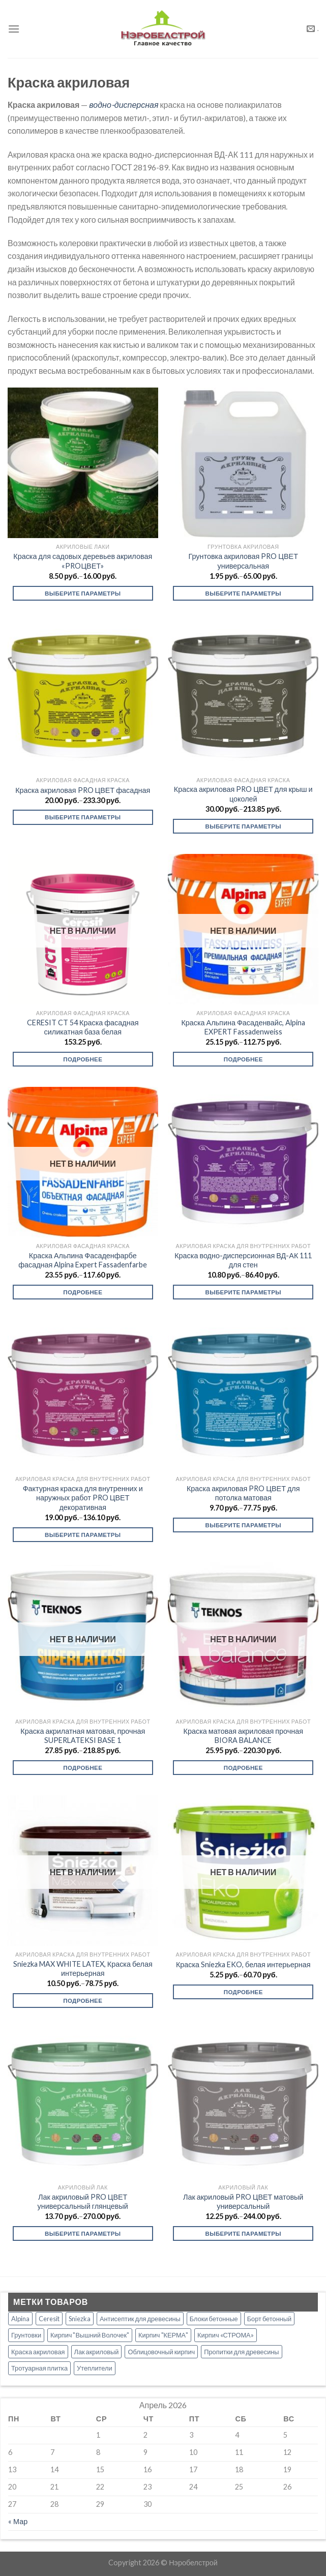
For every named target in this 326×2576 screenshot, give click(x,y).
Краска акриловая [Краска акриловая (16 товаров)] (38, 2352)
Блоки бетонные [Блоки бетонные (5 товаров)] (214, 2319)
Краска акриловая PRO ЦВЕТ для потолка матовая (243, 1493)
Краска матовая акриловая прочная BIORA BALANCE (243, 1736)
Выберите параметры (83, 593)
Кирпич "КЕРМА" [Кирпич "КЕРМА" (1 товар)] (163, 2335)
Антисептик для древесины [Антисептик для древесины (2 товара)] (140, 2319)
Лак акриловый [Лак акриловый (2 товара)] (96, 2352)
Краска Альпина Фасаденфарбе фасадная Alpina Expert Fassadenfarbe (82, 1260)
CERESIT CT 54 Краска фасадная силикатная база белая (82, 1027)
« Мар (17, 2521)
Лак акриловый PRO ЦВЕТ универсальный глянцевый (83, 2202)
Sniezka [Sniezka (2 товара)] (80, 2319)
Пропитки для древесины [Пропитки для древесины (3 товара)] (241, 2352)
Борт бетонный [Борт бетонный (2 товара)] (269, 2319)
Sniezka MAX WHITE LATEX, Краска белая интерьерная (83, 1969)
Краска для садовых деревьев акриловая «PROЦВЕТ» (82, 561)
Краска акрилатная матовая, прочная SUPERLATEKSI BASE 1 (82, 1736)
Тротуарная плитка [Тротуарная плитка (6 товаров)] (39, 2368)
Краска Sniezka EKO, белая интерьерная (243, 1964)
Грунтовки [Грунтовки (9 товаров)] (26, 2335)
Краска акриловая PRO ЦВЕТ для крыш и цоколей (243, 794)
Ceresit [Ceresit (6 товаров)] (49, 2319)
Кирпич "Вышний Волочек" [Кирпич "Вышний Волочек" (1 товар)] (89, 2335)
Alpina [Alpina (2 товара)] (20, 2319)
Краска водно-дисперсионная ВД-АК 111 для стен (243, 1260)
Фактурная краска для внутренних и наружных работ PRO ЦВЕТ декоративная (83, 1498)
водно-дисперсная (123, 104)
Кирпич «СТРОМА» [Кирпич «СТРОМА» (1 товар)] (225, 2335)
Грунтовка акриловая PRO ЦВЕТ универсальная (243, 561)
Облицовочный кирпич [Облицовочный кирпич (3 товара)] (161, 2352)
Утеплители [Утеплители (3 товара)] (94, 2368)
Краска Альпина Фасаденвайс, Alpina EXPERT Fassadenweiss (243, 1027)
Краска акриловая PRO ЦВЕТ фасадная (82, 790)
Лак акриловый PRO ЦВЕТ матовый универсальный (243, 2202)
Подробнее (82, 1059)
